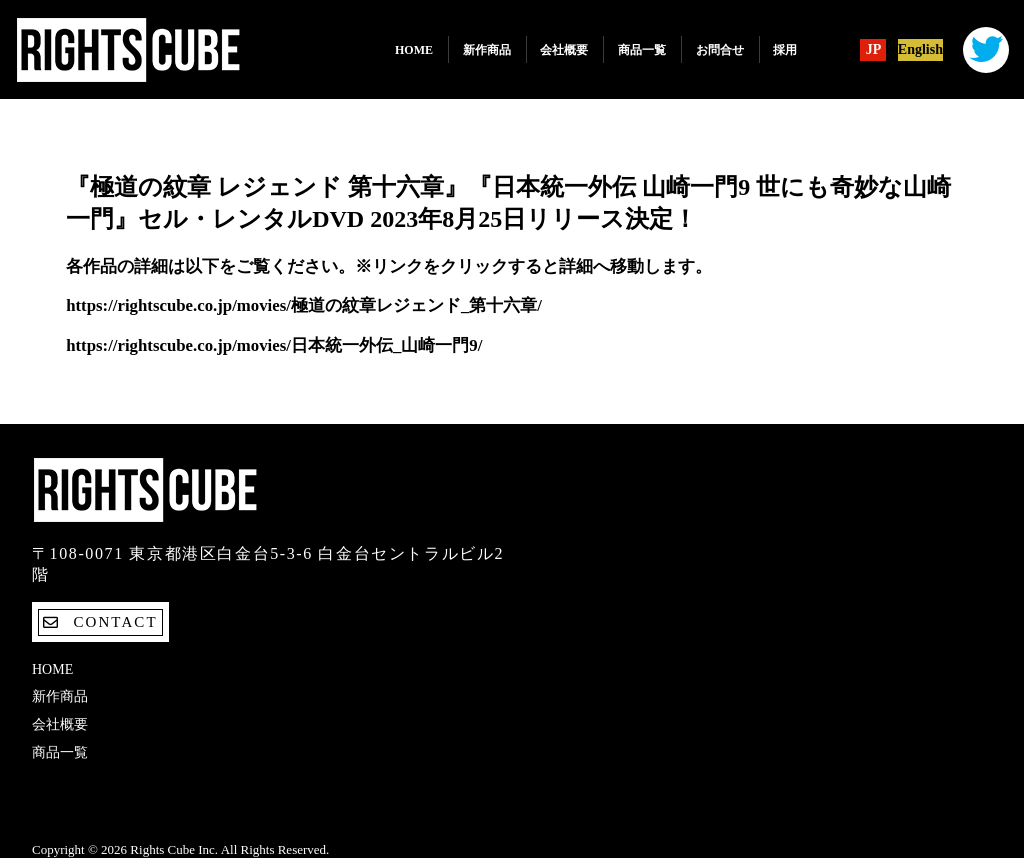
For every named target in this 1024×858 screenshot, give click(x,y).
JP (874, 50)
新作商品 (487, 50)
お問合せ (720, 50)
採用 (785, 50)
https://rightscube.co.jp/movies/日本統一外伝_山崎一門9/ (274, 345)
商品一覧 (642, 50)
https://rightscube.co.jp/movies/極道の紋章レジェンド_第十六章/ (304, 305)
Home (414, 50)
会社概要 (564, 50)
